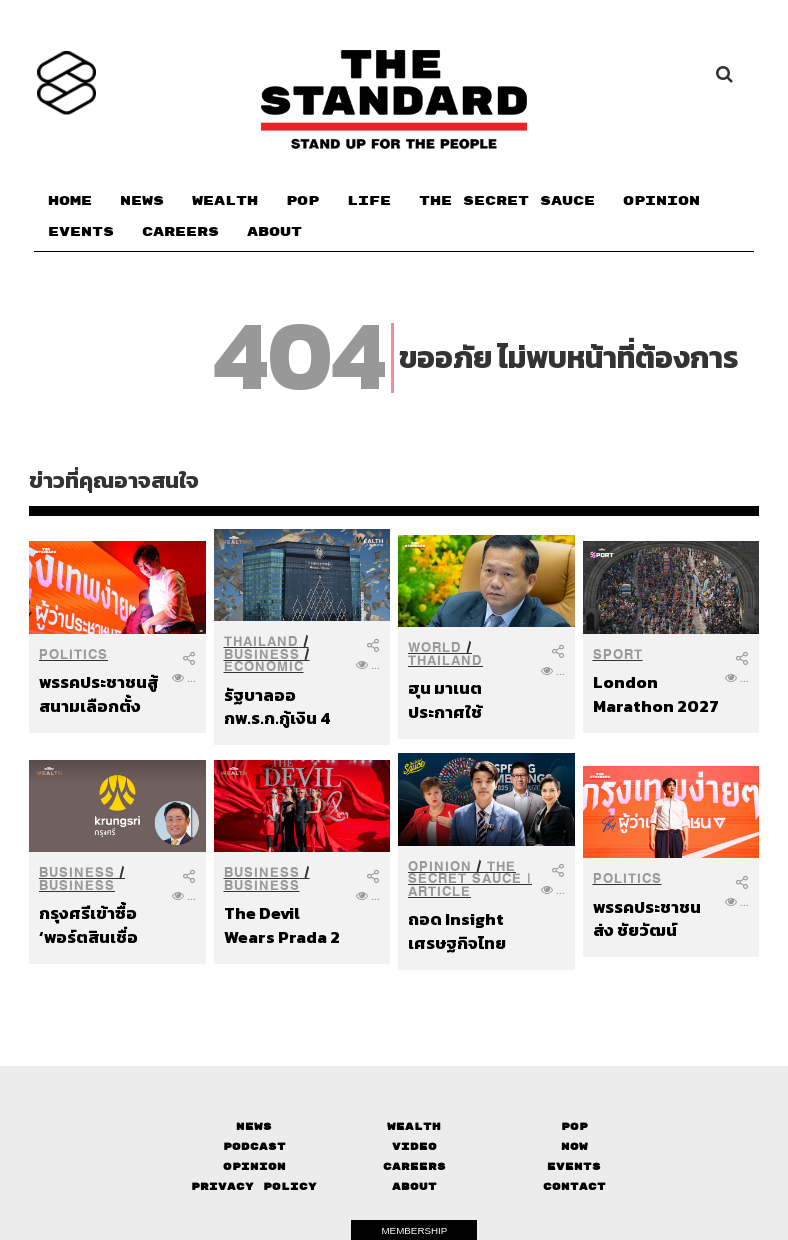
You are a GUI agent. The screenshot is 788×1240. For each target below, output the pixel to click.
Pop (574, 1126)
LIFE (369, 201)
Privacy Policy (254, 1186)
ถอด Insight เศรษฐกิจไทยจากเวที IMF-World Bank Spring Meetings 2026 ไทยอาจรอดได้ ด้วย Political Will (469, 930)
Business (262, 654)
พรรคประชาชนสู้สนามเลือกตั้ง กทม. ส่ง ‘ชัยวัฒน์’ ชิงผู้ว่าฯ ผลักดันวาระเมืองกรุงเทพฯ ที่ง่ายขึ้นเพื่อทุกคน (101, 693)
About (414, 1186)
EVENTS (81, 232)
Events (574, 1166)
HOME (70, 201)
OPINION (661, 201)
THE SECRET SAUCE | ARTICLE (470, 879)
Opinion (440, 866)
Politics (73, 654)
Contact (574, 1186)
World (435, 647)
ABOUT (274, 232)
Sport (618, 654)
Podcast (254, 1146)
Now (574, 1146)
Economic (264, 666)
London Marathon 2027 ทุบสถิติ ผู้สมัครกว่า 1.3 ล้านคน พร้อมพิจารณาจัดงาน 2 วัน (656, 693)
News (254, 1126)
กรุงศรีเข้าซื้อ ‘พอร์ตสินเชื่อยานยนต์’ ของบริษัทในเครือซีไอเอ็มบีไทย (101, 924)
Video (414, 1146)
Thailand (261, 641)
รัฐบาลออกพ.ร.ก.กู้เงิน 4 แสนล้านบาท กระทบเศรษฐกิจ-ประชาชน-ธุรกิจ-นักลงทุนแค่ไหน (286, 706)
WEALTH (225, 201)
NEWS (142, 201)
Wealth (414, 1126)
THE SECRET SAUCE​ (507, 201)
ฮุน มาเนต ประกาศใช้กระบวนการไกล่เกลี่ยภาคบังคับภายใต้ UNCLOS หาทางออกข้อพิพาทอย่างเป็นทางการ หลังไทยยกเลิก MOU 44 (468, 699)
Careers (414, 1166)
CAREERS (180, 232)
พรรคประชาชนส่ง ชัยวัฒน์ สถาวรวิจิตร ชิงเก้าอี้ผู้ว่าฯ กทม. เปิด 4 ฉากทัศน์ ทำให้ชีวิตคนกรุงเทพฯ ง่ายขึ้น (655, 918)
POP (302, 201)
